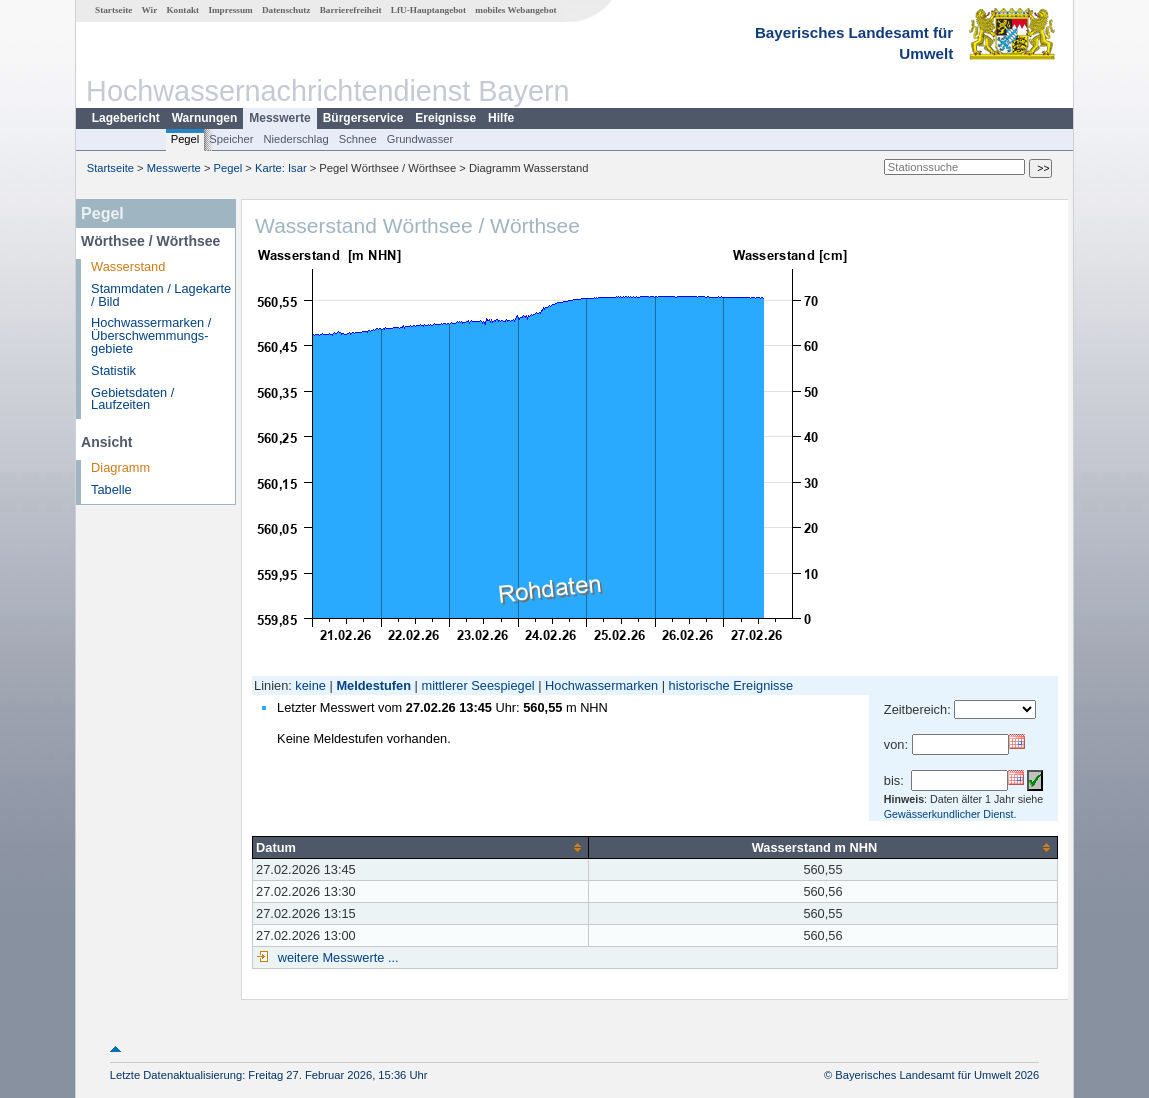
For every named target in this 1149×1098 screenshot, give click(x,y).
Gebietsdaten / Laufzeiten (132, 399)
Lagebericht (126, 118)
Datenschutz (286, 10)
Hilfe (501, 118)
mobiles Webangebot (515, 10)
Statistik (113, 370)
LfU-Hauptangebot (428, 10)
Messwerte (279, 118)
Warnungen (205, 118)
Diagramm (120, 467)
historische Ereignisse (731, 685)
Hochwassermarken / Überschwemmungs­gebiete (151, 335)
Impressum (230, 10)
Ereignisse (445, 118)
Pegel (185, 139)
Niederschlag (295, 139)
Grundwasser (420, 139)
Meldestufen (373, 685)
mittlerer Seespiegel (478, 685)
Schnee (358, 139)
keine (310, 685)
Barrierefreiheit (351, 10)
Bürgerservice (363, 118)
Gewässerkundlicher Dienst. (950, 814)
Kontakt (182, 10)
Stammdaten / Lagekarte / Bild (161, 295)
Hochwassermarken (601, 685)
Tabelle (111, 489)
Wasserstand (128, 266)
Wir (150, 10)
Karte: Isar (281, 168)
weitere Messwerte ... (336, 957)
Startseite (113, 10)
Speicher (231, 139)
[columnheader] (420, 847)
